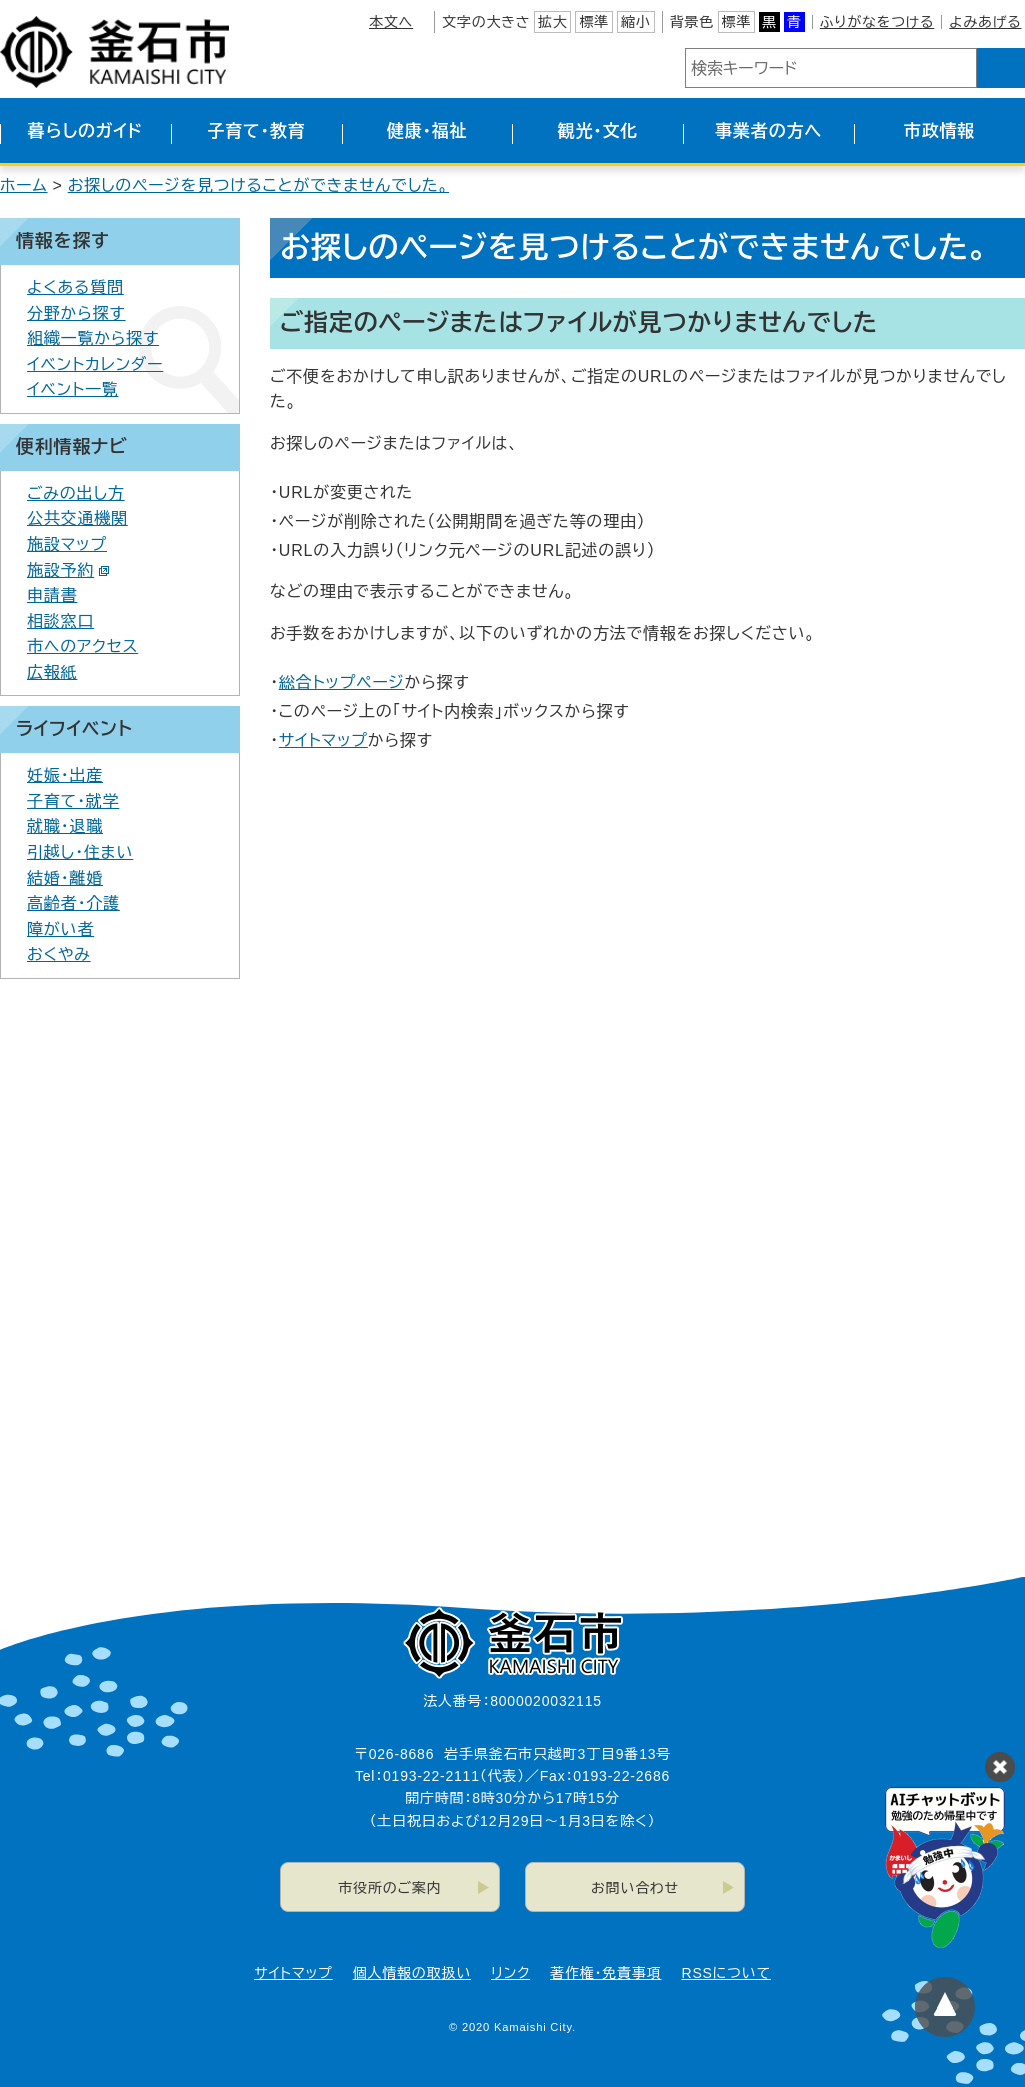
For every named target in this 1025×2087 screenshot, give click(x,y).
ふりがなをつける (877, 22)
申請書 (52, 595)
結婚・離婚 (65, 878)
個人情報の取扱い (412, 1973)
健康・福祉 (427, 131)
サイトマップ (323, 740)
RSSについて (726, 1973)
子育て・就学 (73, 801)
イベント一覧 (73, 389)
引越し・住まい (80, 852)
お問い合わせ (635, 1888)
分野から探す (76, 313)
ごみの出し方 (76, 493)
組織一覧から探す (93, 338)
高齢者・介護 (73, 903)
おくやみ (59, 954)
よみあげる (985, 22)
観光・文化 (598, 131)
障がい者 (60, 929)
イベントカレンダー (95, 364)
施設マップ (67, 544)
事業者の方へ (768, 131)
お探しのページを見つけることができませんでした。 (258, 185)
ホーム (24, 185)
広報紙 (52, 672)
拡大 (553, 22)
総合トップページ (342, 682)
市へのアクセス (82, 646)
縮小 (636, 22)
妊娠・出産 (65, 775)
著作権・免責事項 (605, 1973)
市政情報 (939, 131)
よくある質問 (75, 287)
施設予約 (68, 570)
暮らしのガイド (85, 131)
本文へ (391, 22)
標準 (594, 22)
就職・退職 (65, 826)
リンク (510, 1973)
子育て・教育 (256, 131)
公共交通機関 (77, 518)
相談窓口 (60, 621)
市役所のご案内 (389, 1888)
